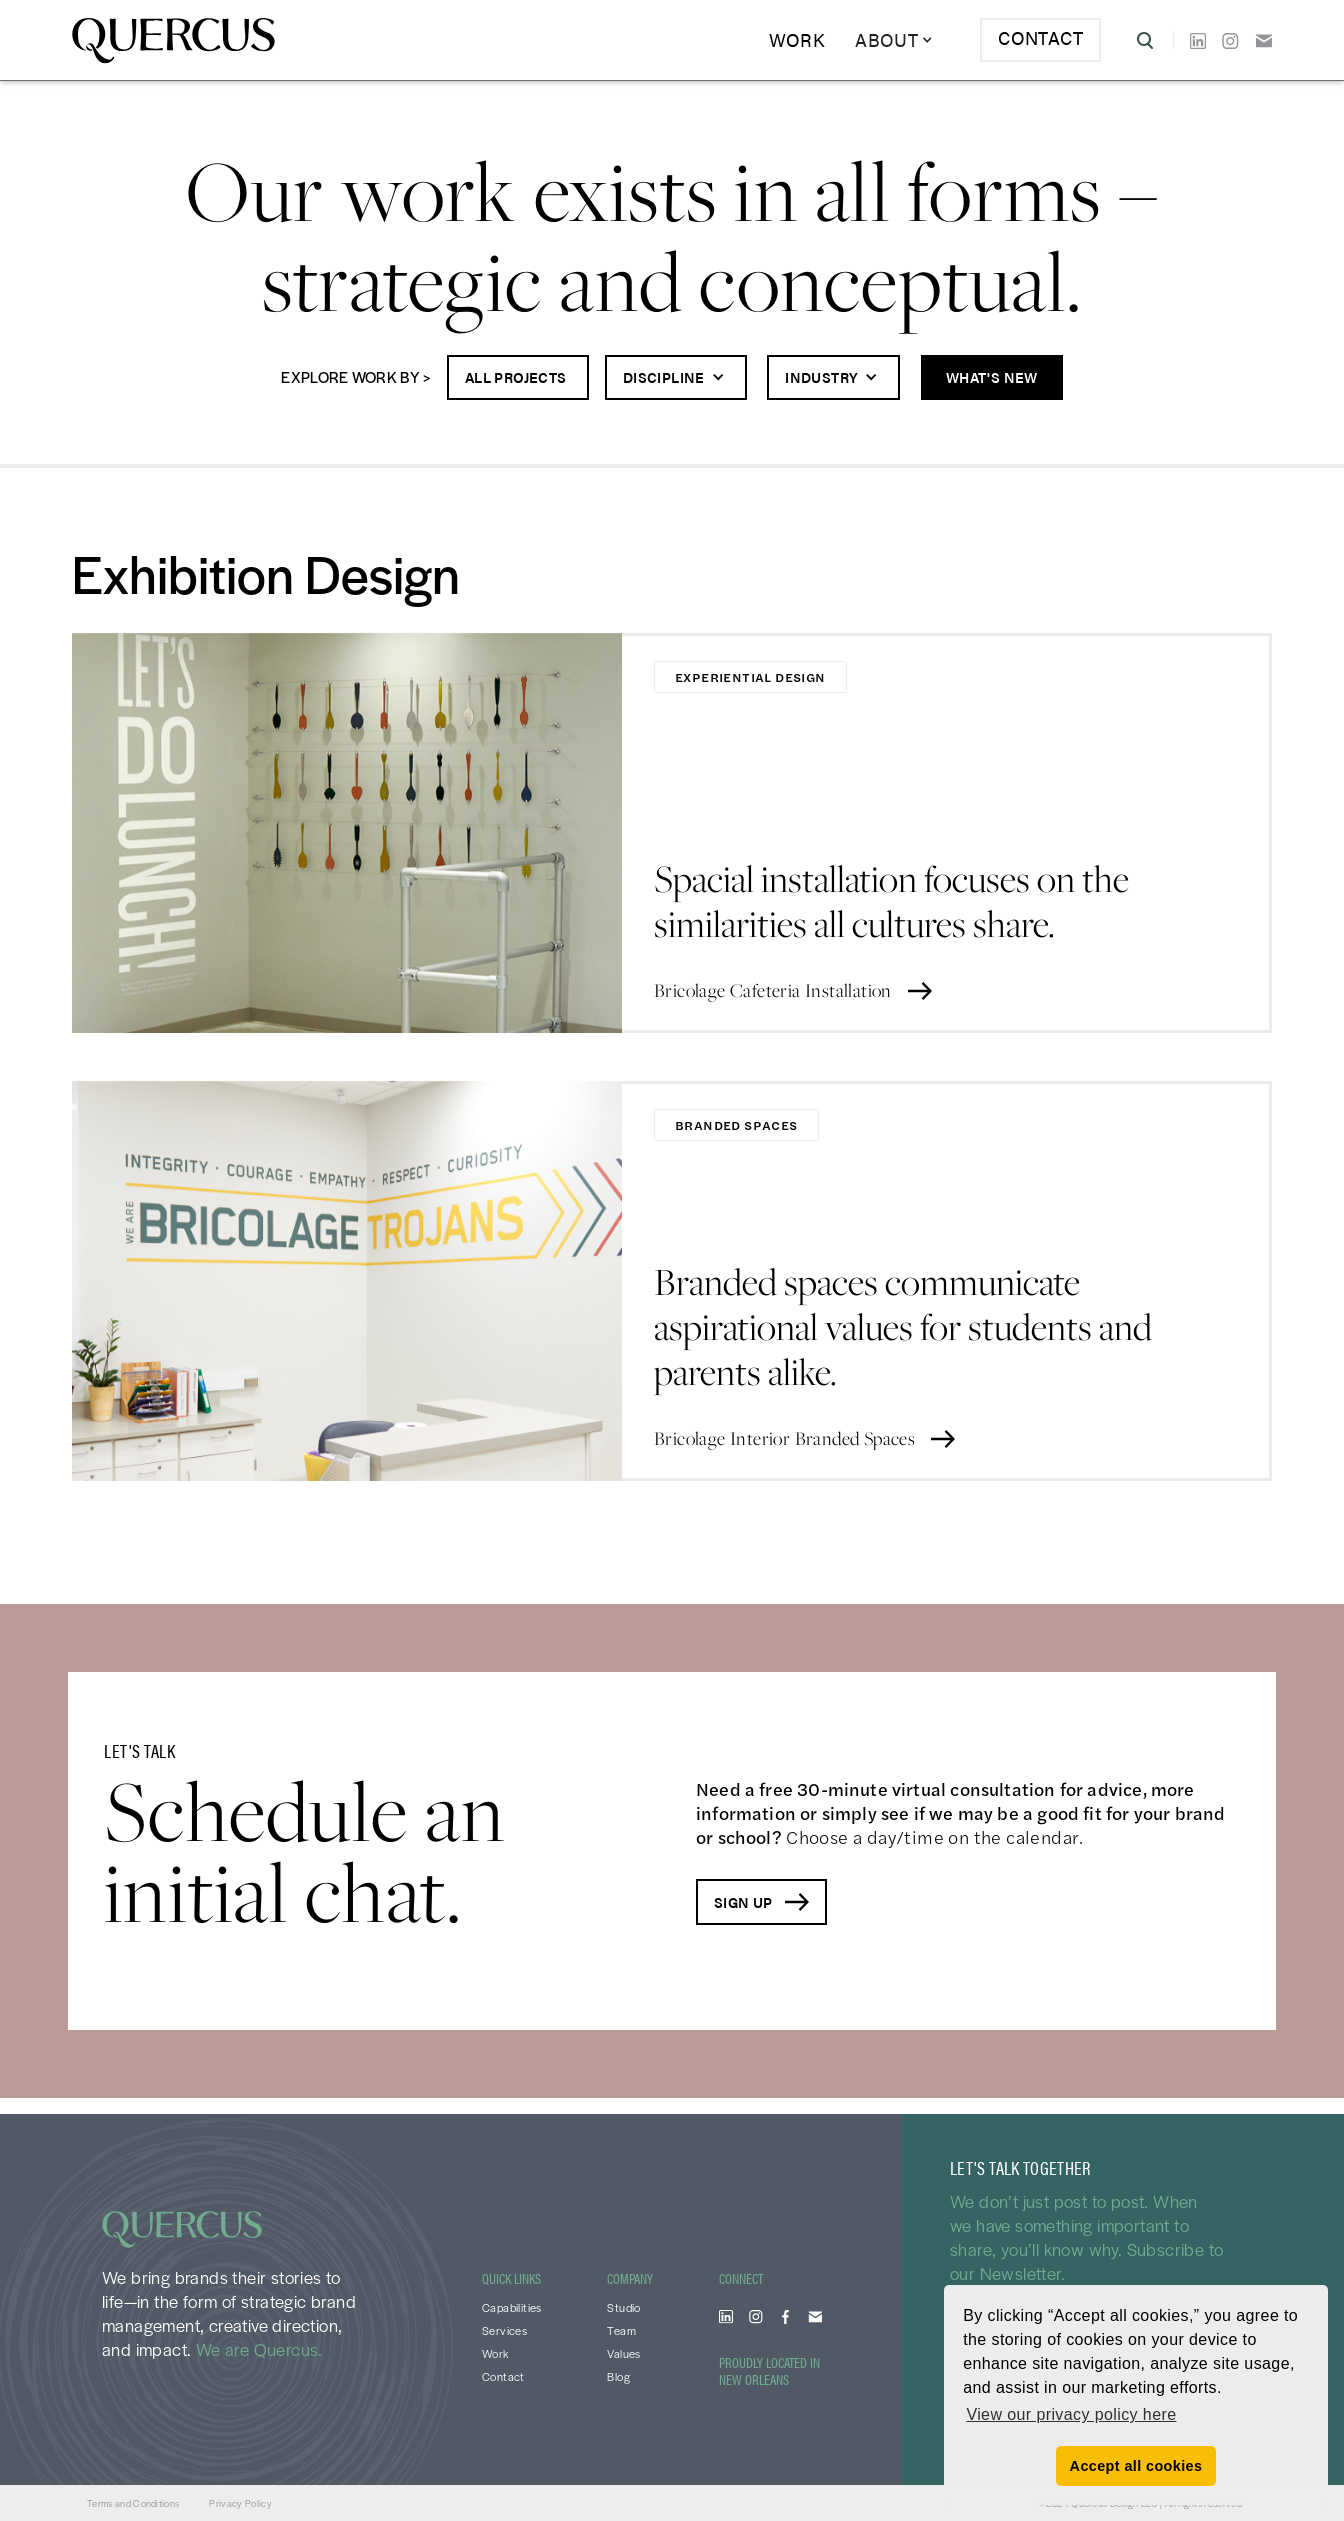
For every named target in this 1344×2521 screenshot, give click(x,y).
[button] (894, 40)
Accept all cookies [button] (1136, 2466)
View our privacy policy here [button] (1071, 2414)
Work (797, 39)
